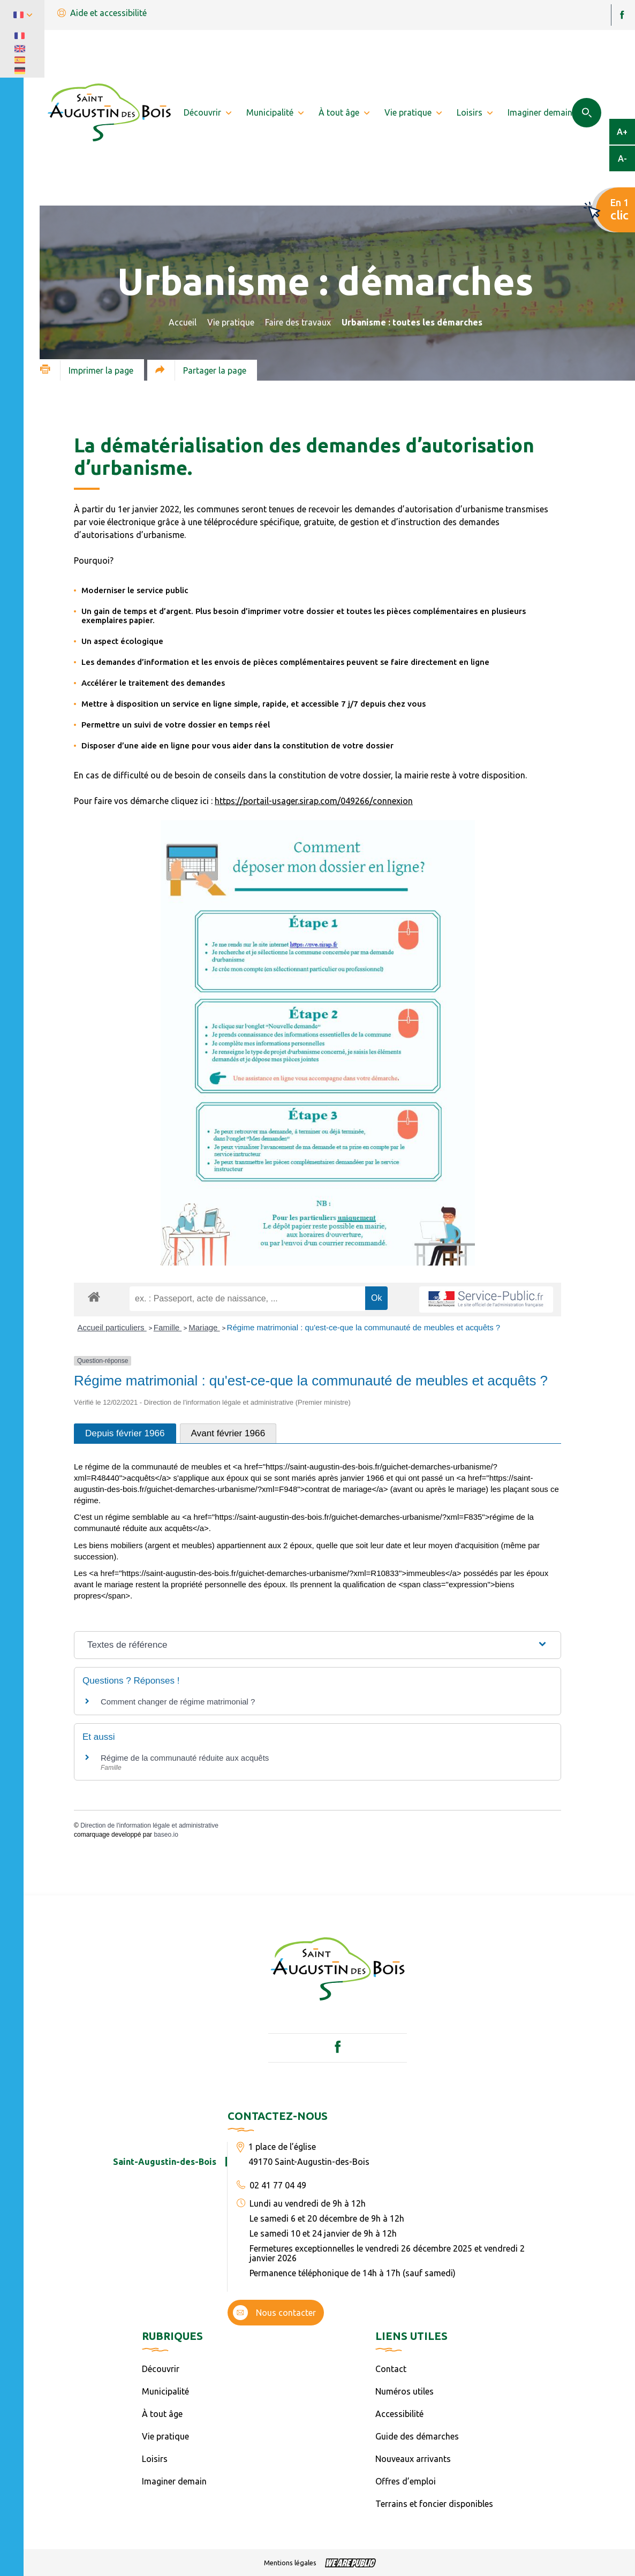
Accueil (182, 322)
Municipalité (165, 2391)
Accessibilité (399, 2414)
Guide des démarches (417, 2436)
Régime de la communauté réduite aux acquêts (185, 1757)
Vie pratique (230, 322)
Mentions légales (290, 2562)
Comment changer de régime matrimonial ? (178, 1701)
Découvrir (160, 2369)
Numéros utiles (404, 2391)
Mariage (204, 1327)
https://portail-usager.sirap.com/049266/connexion (314, 801)
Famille (168, 1327)
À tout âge (162, 2414)
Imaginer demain (174, 2481)
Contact (390, 2369)
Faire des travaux (298, 322)
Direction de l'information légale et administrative (149, 1825)
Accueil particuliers (112, 1327)
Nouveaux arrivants (413, 2459)
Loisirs (155, 2459)
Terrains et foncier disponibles (434, 2504)
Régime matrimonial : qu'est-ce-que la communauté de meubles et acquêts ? (364, 1327)
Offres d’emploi (405, 2481)
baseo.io (166, 1834)
